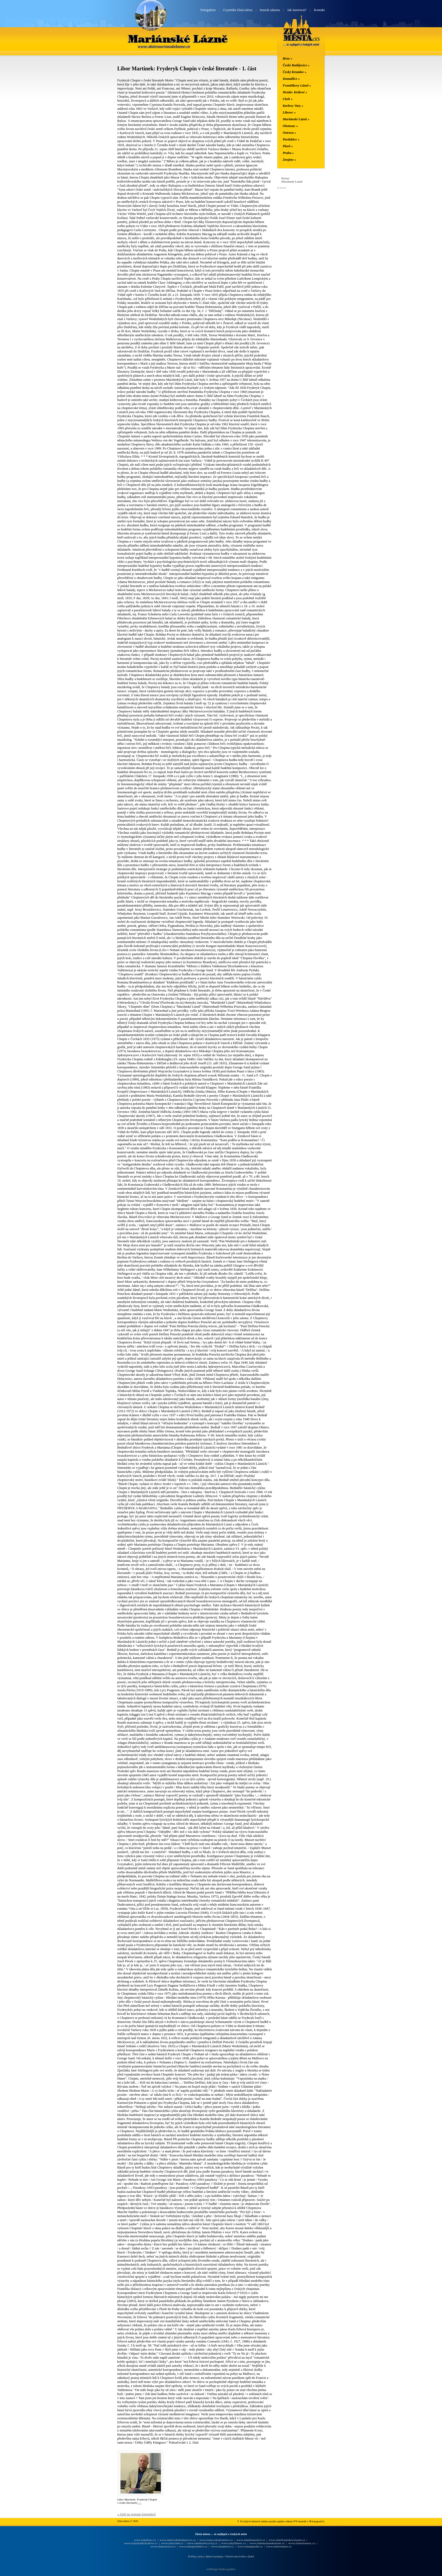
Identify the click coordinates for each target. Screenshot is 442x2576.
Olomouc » (290, 126)
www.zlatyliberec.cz (233, 2543)
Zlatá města (301, 37)
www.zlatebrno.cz (145, 2539)
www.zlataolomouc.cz (301, 2543)
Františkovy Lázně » (297, 85)
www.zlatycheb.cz (172, 2543)
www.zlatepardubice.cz (193, 2546)
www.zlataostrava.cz (162, 2546)
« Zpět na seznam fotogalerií (136, 2514)
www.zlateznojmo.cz (279, 2546)
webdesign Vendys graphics (221, 2569)
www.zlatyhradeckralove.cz (140, 2543)
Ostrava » (289, 133)
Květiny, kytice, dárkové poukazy (205, 2556)
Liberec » (289, 112)
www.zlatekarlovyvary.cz (202, 2543)
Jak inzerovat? (297, 10)
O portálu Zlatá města (237, 10)
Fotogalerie (208, 10)
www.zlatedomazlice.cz (250, 2539)
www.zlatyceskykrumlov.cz (216, 2539)
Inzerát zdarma (270, 10)
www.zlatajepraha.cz (250, 2546)
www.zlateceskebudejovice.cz (178, 2539)
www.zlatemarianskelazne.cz (267, 2543)
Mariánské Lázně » (296, 119)
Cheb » (287, 99)
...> (139, 2502)
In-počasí (281, 187)
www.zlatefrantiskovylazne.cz (287, 2539)
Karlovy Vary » (293, 106)
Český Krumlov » (294, 72)
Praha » (288, 153)
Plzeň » (288, 146)
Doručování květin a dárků (240, 2556)
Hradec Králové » (295, 92)
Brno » (287, 58)
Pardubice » (291, 139)
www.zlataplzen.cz (222, 2546)
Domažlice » (291, 79)
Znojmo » (289, 160)
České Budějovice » (296, 65)
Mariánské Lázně (178, 38)
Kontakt (319, 10)
